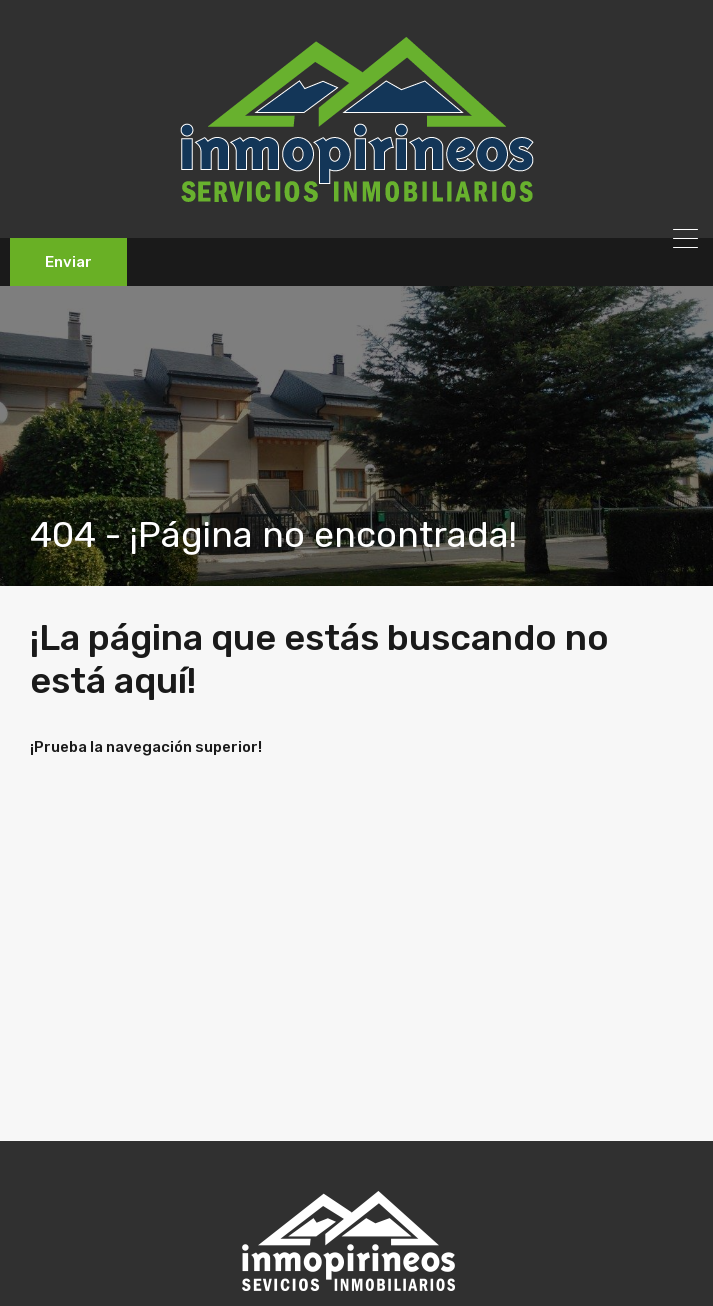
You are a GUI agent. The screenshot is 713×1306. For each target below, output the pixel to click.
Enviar (68, 262)
